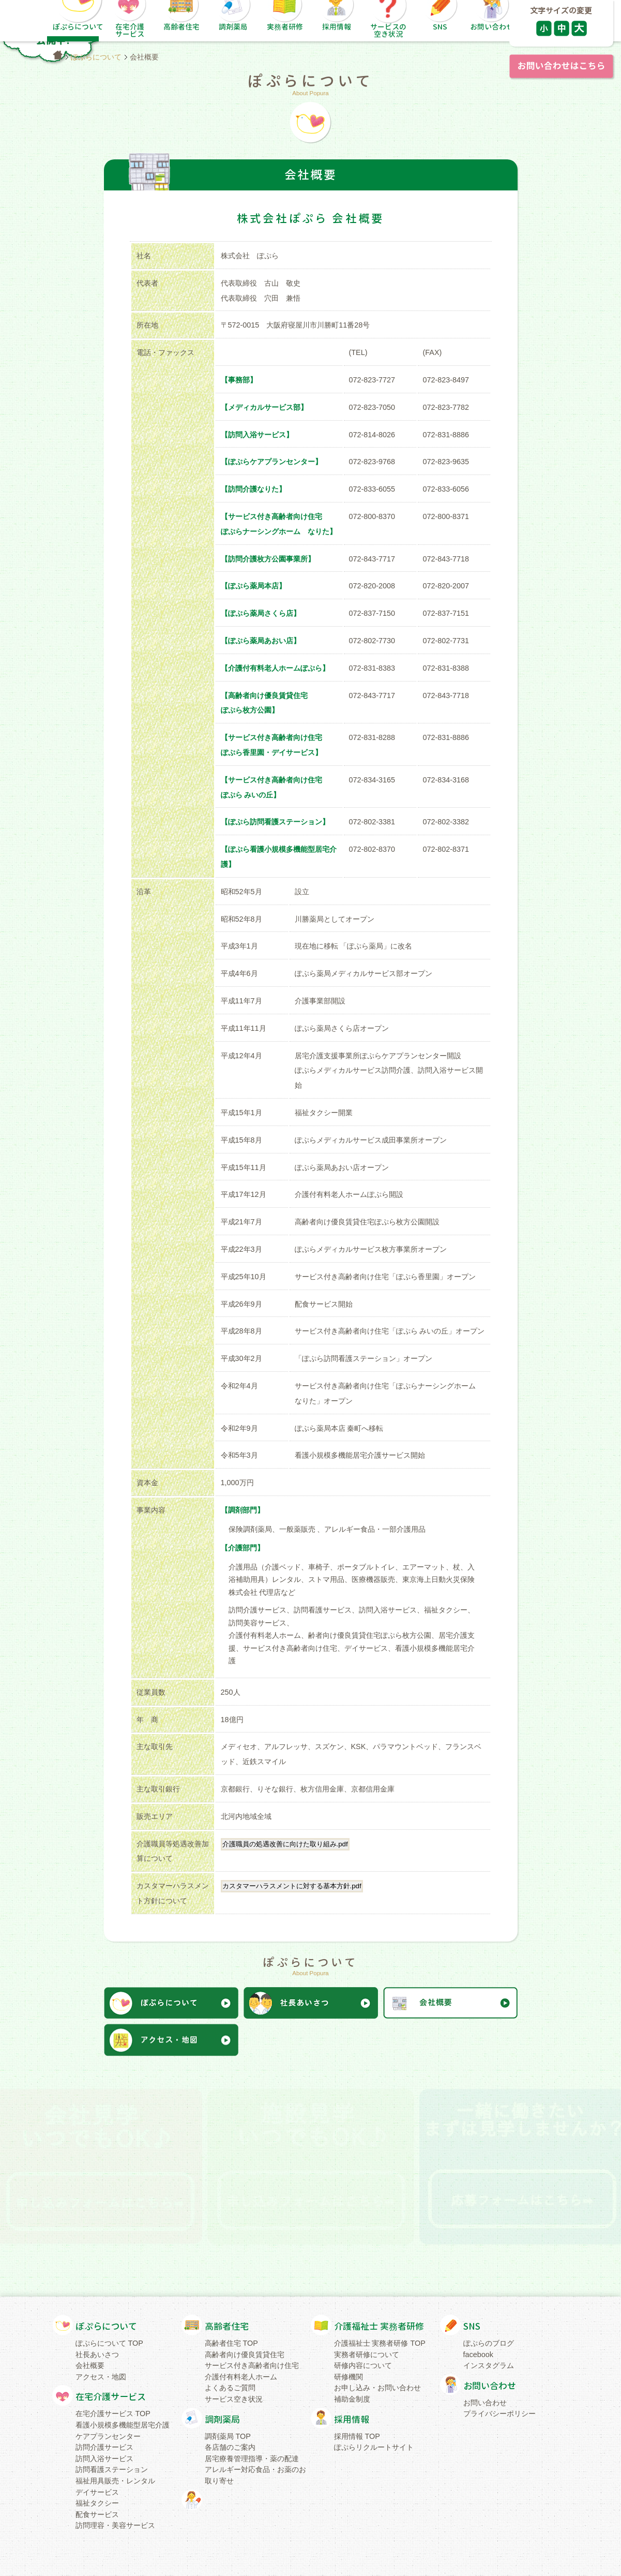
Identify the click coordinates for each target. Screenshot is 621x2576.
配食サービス (97, 2514)
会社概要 (89, 2365)
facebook (478, 2354)
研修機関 (348, 2377)
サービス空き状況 (234, 2399)
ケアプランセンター (108, 2436)
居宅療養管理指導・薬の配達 (252, 2458)
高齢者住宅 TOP (231, 2343)
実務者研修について (366, 2354)
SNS (471, 2326)
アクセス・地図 (100, 2377)
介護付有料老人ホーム (241, 2377)
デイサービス (97, 2492)
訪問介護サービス (104, 2447)
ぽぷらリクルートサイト (374, 2447)
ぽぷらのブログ (488, 2343)
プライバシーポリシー (499, 2413)
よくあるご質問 (230, 2387)
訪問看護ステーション (111, 2469)
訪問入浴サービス (104, 2458)
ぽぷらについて (96, 57)
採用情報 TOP (357, 2436)
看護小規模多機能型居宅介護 (122, 2425)
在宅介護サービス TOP (112, 2413)
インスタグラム (488, 2365)
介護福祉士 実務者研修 (379, 2326)
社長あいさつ (97, 2354)
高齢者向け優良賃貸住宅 (244, 2354)
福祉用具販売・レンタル (115, 2481)
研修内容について (363, 2365)
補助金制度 (352, 2399)
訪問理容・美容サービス (115, 2525)
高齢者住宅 (227, 2326)
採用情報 (351, 2419)
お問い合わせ (489, 2385)
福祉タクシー (97, 2503)
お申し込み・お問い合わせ (377, 2387)
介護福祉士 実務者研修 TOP (380, 2343)
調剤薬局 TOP (228, 2436)
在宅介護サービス (110, 2396)
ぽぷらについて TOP (109, 2343)
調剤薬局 (222, 2419)
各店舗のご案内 (230, 2447)
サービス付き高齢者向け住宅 (252, 2365)
